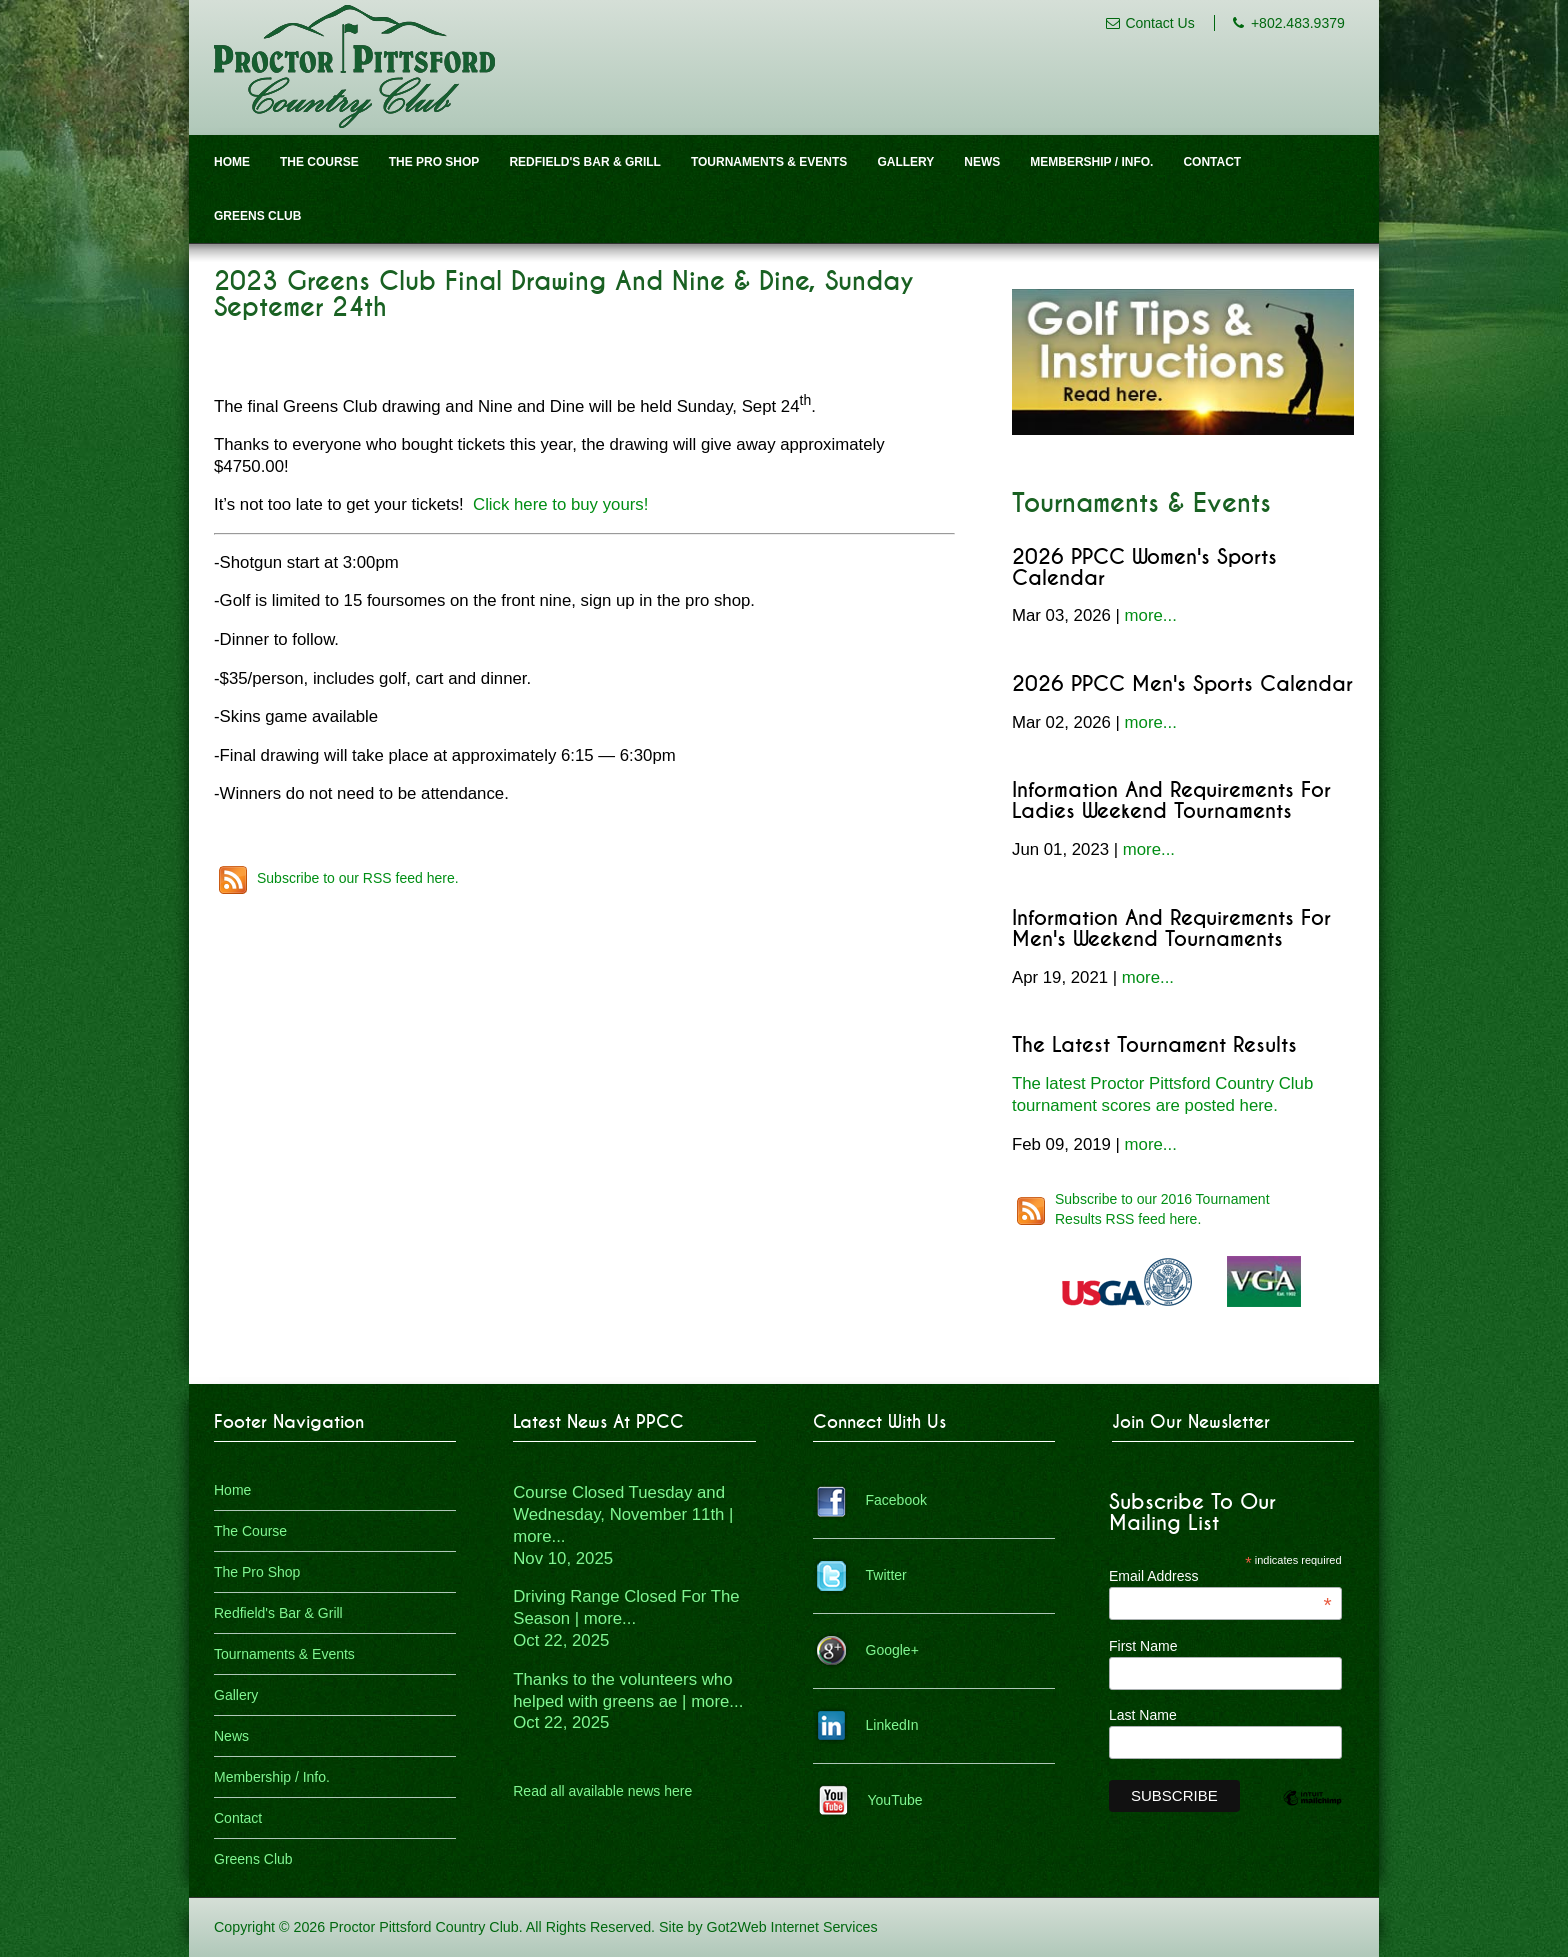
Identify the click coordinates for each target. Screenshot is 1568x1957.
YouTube (895, 1800)
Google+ (892, 1650)
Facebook (896, 1500)
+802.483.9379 (1298, 23)
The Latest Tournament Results (1154, 1045)
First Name (1143, 1646)
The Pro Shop (434, 162)
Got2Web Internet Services (792, 1927)
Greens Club (257, 216)
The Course (319, 162)
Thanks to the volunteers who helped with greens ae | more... (628, 1701)
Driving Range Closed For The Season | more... (626, 1618)
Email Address (1220, 1576)
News (982, 162)
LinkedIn (892, 1725)
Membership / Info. (1091, 162)
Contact (1212, 162)
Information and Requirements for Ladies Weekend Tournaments (1171, 801)
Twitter (886, 1575)
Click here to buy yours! (560, 504)
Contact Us (1159, 23)
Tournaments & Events (769, 162)
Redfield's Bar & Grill (585, 162)
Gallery (905, 162)
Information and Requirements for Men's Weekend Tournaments (1171, 929)
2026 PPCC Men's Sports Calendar (1182, 684)
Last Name (1143, 1715)
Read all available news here (602, 1791)
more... (1151, 615)
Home (232, 162)
